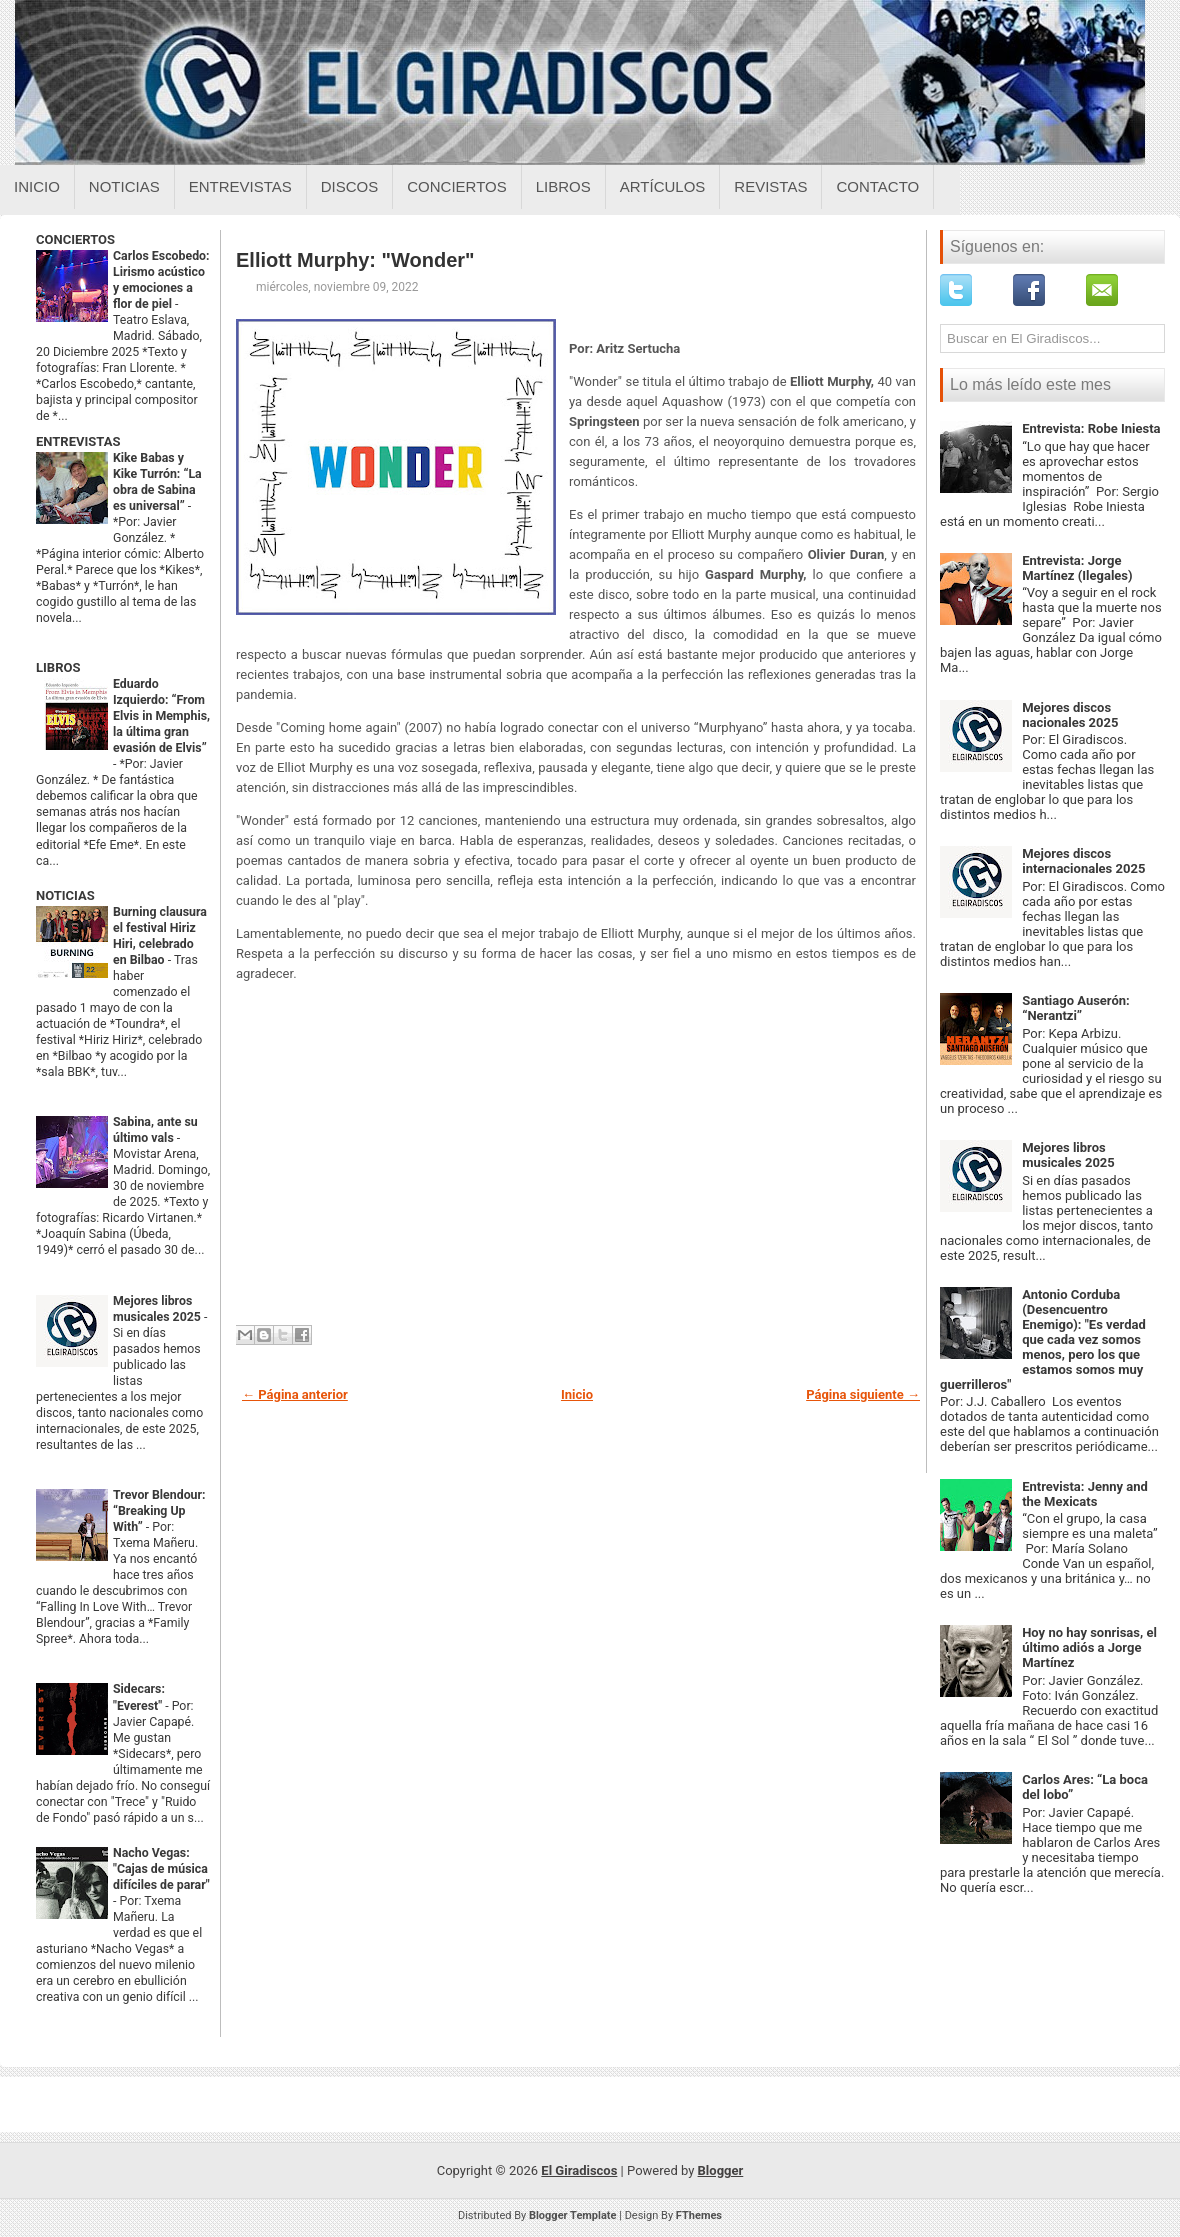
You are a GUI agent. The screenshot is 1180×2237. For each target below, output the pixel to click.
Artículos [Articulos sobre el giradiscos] (663, 186)
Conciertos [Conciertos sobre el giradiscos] (456, 186)
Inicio (37, 186)
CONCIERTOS (75, 239)
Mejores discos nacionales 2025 (1070, 715)
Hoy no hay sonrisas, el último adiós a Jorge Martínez (1089, 1647)
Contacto (877, 186)
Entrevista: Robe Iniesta (1091, 428)
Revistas (770, 186)
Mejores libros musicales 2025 (1068, 1155)
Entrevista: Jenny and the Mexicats (1085, 1494)
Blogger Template (573, 2215)
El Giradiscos (579, 2170)
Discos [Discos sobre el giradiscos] (350, 186)
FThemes (699, 2215)
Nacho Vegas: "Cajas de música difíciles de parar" (161, 1869)
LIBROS (58, 667)
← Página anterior (295, 1394)
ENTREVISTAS (78, 441)
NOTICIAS (65, 895)
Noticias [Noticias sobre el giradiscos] (124, 186)
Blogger (721, 2170)
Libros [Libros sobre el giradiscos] (563, 186)
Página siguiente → (863, 1394)
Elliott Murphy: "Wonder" (355, 260)
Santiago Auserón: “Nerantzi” (1076, 1008)
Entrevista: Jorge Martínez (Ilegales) (1077, 568)
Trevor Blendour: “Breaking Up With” (159, 1511)
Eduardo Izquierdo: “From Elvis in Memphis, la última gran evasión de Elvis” (161, 716)
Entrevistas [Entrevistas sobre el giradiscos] (240, 186)
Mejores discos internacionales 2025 (1083, 861)
